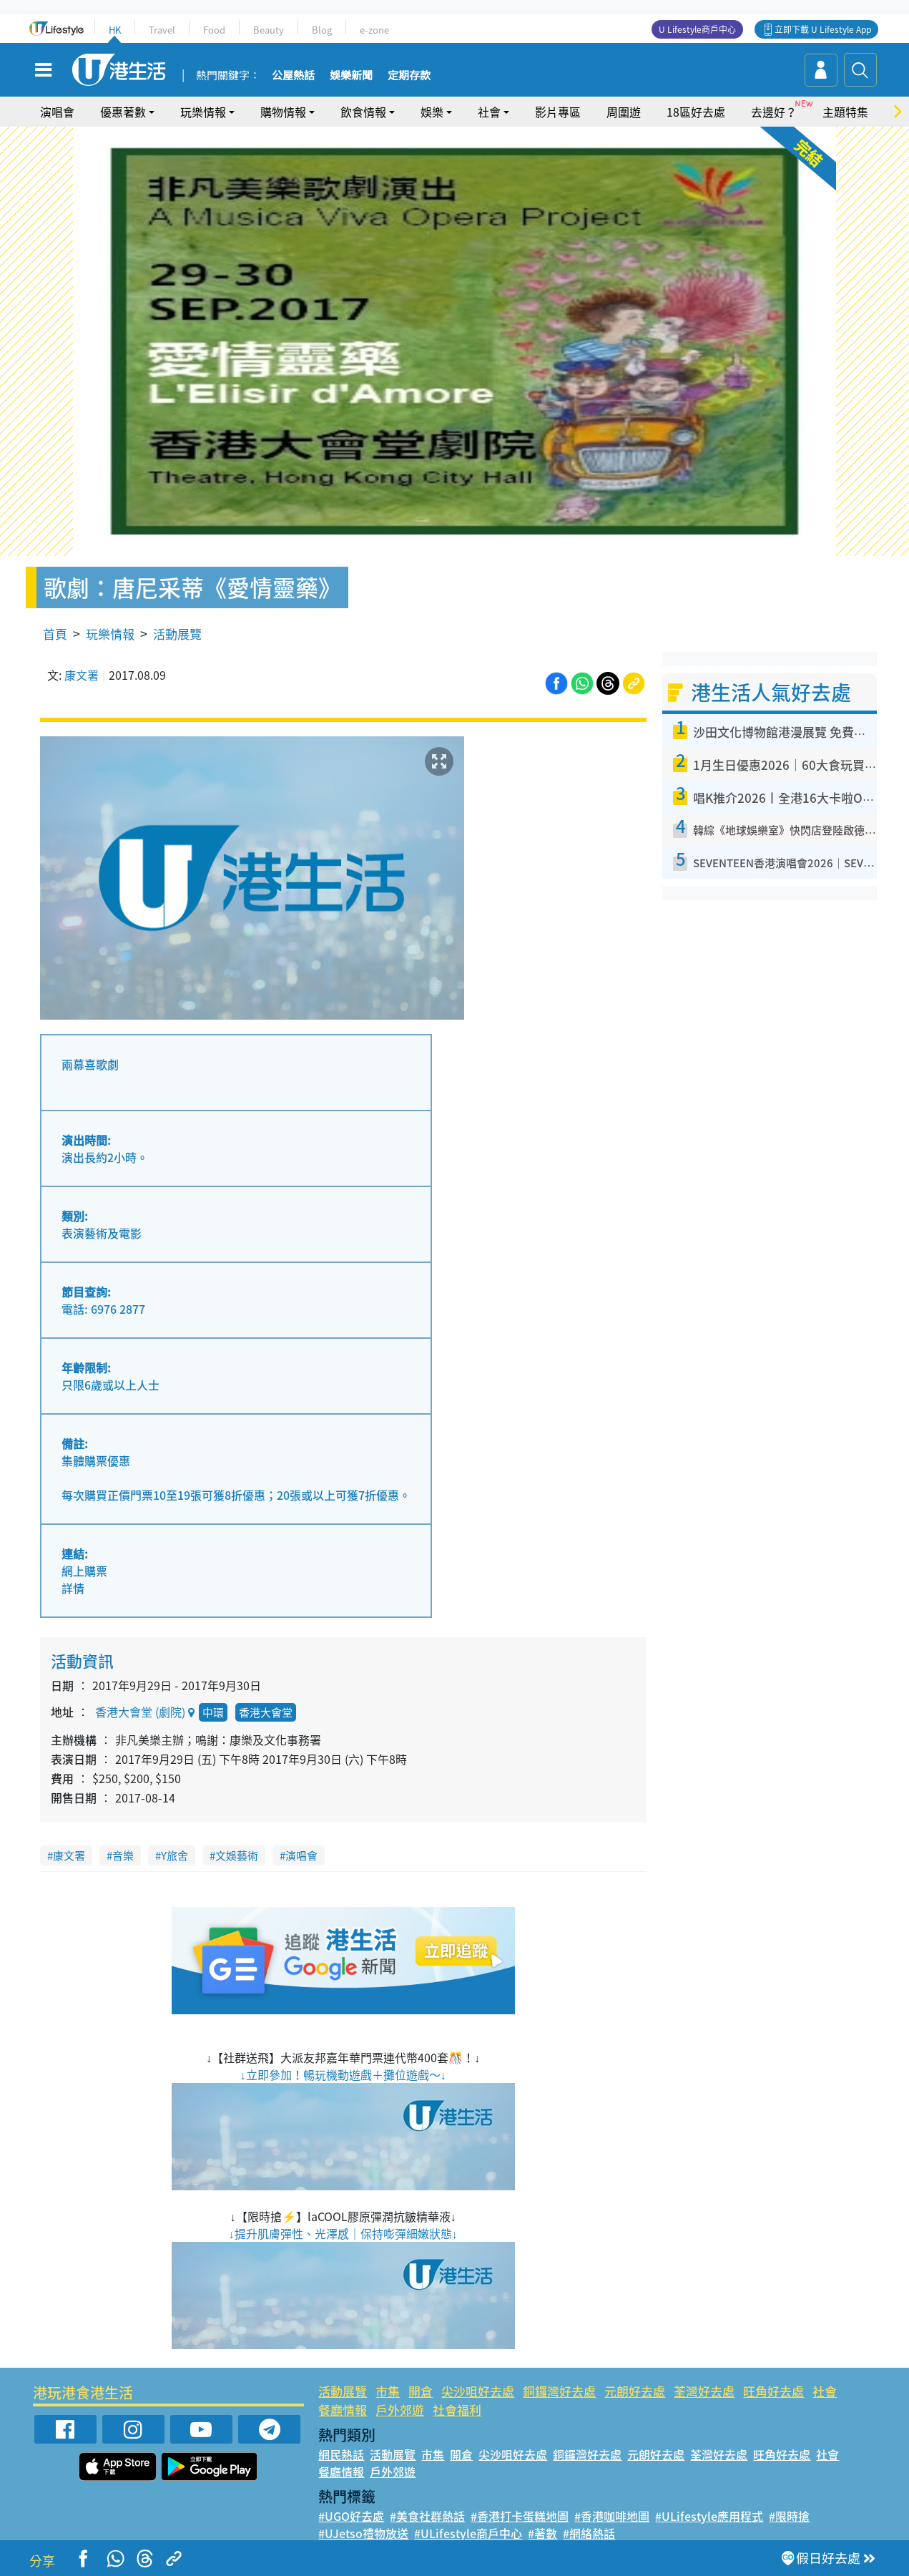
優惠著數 (123, 111)
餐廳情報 (342, 2410)
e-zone (374, 29)
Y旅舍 (174, 1855)
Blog (322, 29)
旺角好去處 (773, 2391)
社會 (489, 111)
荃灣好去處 (704, 2391)
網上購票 (84, 1570)
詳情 (73, 1587)
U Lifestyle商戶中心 (697, 29)
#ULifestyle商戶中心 (468, 2533)
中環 (213, 1712)
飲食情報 (363, 111)
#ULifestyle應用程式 (709, 2515)
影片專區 (558, 111)
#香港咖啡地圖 (611, 2515)
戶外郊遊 (399, 2410)
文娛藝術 (236, 1855)
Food (214, 29)
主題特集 (845, 111)
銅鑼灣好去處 (559, 2391)
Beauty (268, 29)
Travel (162, 29)
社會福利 (457, 2410)
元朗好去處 (634, 2391)
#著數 (542, 2533)
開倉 (420, 2391)
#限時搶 (789, 2515)
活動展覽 (177, 634)
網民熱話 (341, 2454)
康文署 (81, 674)
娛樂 (432, 111)
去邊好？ (774, 111)
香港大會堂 (266, 1712)
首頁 (55, 634)
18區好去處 (696, 111)
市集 (387, 2391)
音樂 (123, 1855)
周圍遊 (623, 111)
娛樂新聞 (351, 76)
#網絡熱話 (589, 2533)
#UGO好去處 (351, 2515)
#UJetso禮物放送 (363, 2533)
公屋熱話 (293, 76)
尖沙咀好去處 (477, 2391)
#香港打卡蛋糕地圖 (520, 2515)
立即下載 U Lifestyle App (823, 29)
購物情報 (283, 111)
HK (115, 29)
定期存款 (409, 76)
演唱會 (57, 111)
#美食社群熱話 (427, 2515)
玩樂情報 (203, 111)
